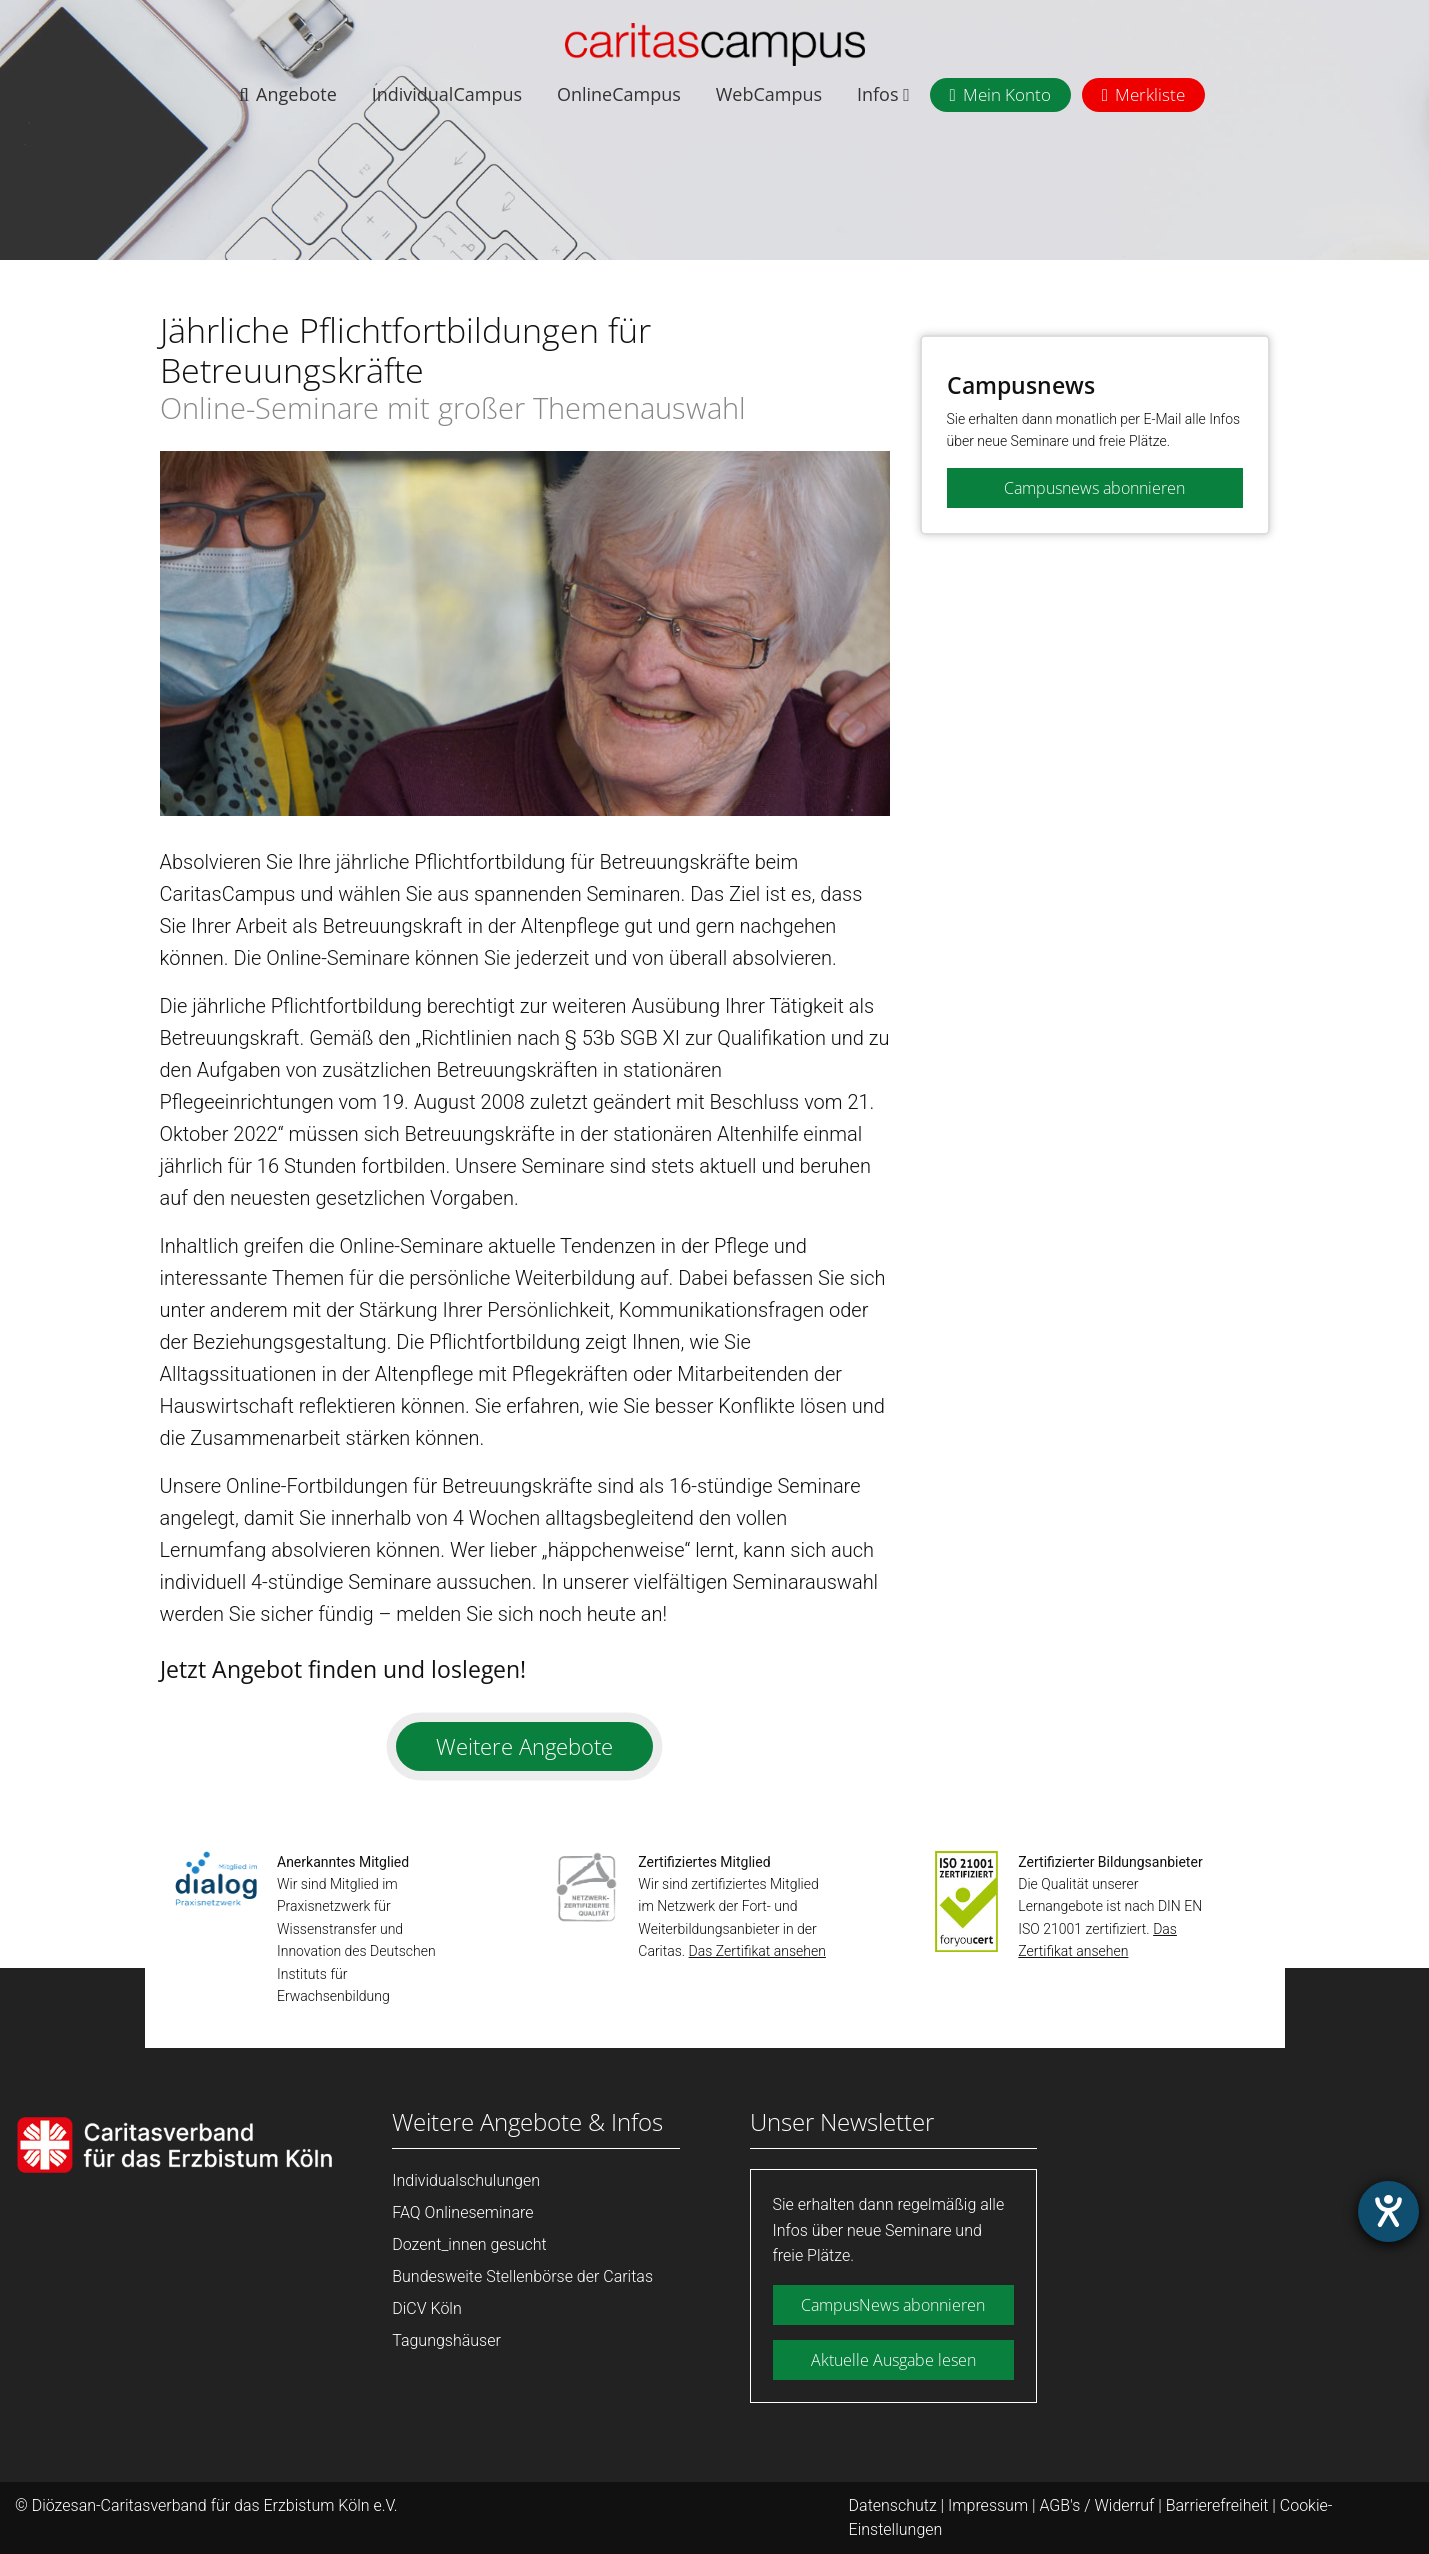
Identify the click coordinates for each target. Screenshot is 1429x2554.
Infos (883, 94)
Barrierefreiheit (1217, 2505)
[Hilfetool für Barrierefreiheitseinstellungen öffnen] (1388, 2211)
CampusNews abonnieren (893, 2305)
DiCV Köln (426, 2308)
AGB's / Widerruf (1096, 2505)
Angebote (296, 94)
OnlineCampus (619, 94)
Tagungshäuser (446, 2340)
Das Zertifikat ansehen (757, 1951)
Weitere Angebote (524, 1746)
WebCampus (769, 94)
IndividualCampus (447, 94)
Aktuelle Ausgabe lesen (893, 2360)
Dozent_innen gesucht (469, 2244)
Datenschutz (893, 2505)
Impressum (988, 2505)
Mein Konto (1007, 94)
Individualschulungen (466, 2180)
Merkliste (1150, 94)
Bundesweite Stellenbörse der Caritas (522, 2276)
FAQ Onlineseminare (462, 2212)
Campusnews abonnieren (1094, 488)
